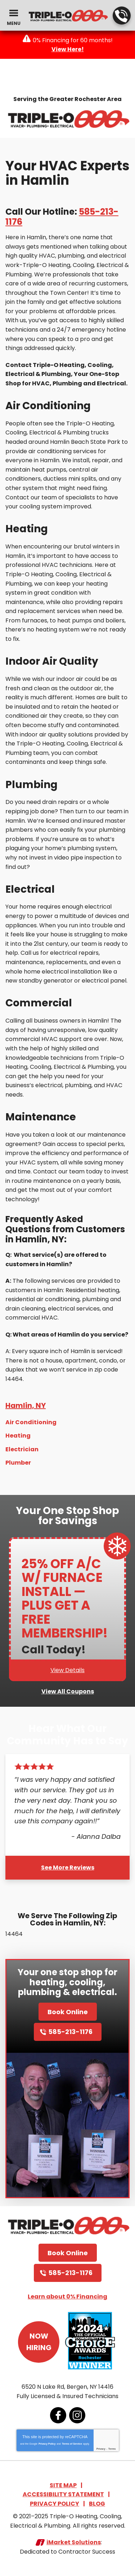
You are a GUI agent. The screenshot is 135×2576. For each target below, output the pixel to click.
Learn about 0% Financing (67, 2296)
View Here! (67, 49)
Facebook (58, 2415)
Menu (14, 23)
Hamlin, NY (25, 1405)
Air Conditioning (31, 1422)
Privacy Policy (47, 2443)
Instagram (77, 2415)
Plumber (18, 1462)
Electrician (22, 1449)
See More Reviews (67, 1867)
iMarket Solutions (73, 2542)
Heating (18, 1435)
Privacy (100, 2449)
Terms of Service (72, 2443)
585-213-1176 (121, 16)
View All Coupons (67, 1691)
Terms (112, 2449)
